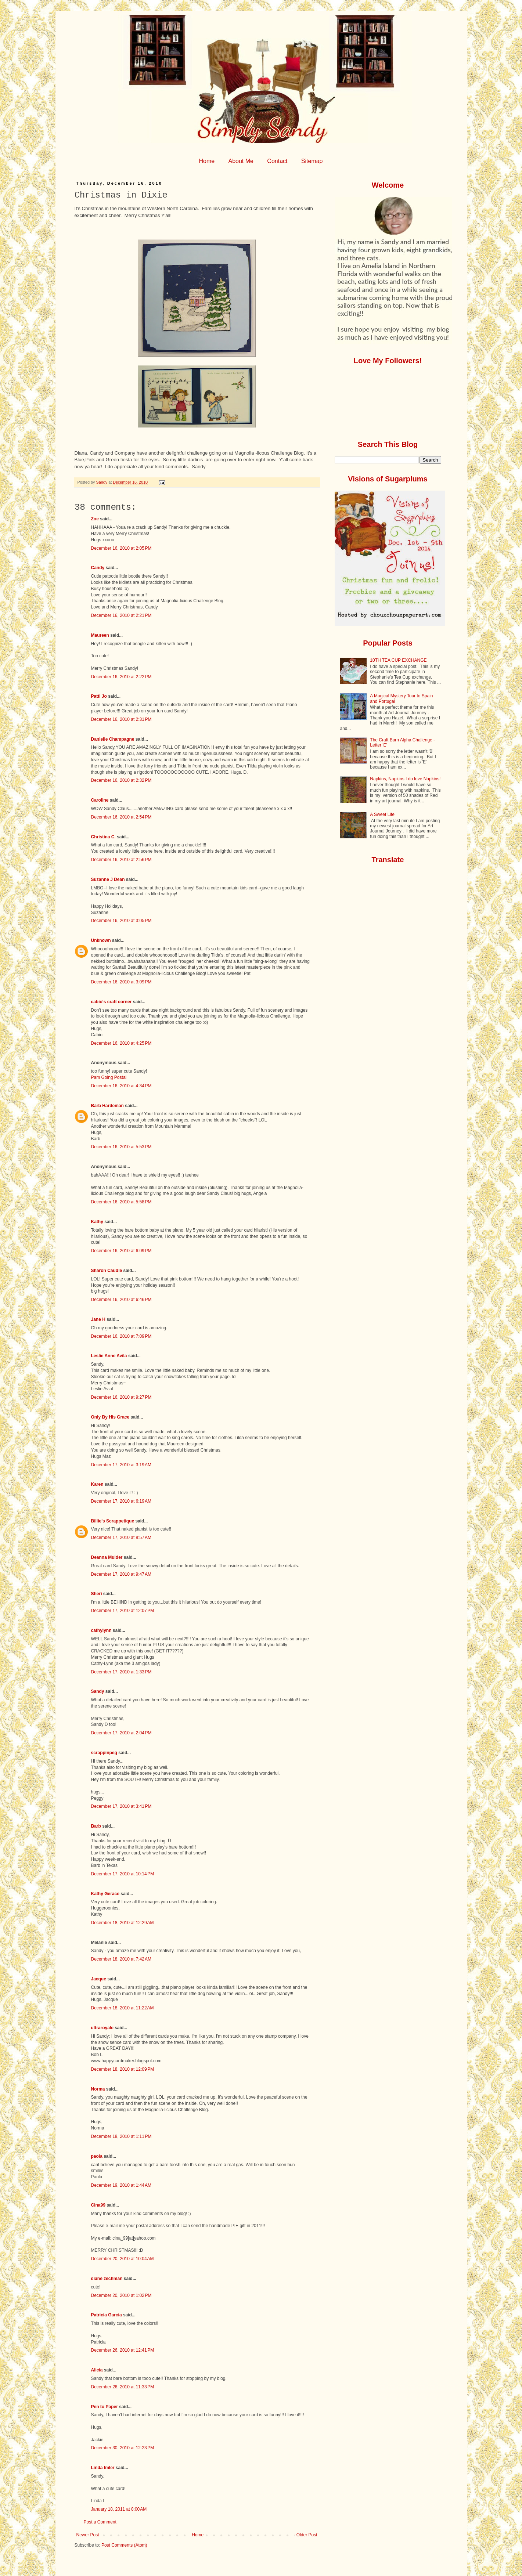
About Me (240, 161)
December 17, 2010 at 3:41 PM (121, 1806)
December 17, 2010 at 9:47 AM (121, 1574)
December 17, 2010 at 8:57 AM (121, 1537)
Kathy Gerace (105, 1893)
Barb (96, 1826)
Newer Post (87, 2534)
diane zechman (107, 2278)
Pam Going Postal (109, 1077)
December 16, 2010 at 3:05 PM (121, 920)
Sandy (97, 1691)
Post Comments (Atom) (124, 2545)
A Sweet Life (382, 814)
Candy (98, 567)
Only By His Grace (110, 1417)
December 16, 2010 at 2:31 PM (121, 719)
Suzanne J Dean (108, 879)
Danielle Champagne (112, 739)
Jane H (98, 1319)
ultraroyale (102, 2027)
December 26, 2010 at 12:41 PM (122, 2350)
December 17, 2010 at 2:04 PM (121, 1732)
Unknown (101, 940)
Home (207, 161)
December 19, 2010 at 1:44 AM (121, 2185)
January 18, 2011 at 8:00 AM (119, 2509)
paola (96, 2156)
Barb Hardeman (107, 1105)
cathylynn (101, 1630)
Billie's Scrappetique (112, 1521)
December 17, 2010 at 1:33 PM (121, 1671)
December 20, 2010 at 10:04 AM (122, 2258)
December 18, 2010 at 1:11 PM (121, 2136)
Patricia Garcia (106, 2314)
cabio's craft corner (111, 1001)
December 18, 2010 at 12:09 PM (122, 2069)
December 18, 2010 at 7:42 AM (121, 1959)
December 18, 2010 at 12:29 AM (122, 1922)
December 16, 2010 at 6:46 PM (121, 1299)
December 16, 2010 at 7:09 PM (121, 1336)
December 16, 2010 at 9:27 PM (121, 1397)
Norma (98, 2089)
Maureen (100, 635)
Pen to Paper (104, 2406)
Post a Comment (100, 2522)
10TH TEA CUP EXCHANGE (398, 660)
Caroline (100, 800)
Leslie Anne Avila (109, 1355)
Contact (277, 161)
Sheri (96, 1593)
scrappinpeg (104, 1752)
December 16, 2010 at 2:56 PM (121, 859)
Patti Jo (99, 696)
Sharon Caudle (106, 1270)
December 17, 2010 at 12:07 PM (122, 1610)
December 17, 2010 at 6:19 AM (121, 1501)
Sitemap (312, 161)
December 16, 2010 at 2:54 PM (121, 817)
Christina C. (103, 836)
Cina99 (98, 2205)
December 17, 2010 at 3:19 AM (121, 1464)
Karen (97, 1484)
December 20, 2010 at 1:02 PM (121, 2295)
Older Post (306, 2534)
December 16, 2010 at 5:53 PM (121, 1146)
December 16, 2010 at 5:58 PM (121, 1201)
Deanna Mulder (107, 1557)
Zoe (95, 518)
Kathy (97, 1221)
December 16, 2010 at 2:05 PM (121, 548)
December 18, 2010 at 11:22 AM (122, 2007)
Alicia (97, 2370)
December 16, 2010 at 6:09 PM (121, 1250)
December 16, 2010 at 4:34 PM (121, 1085)
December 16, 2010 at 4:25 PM (121, 1043)
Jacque (98, 1978)
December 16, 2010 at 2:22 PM (121, 676)
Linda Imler (103, 2467)
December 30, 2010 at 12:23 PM (122, 2447)
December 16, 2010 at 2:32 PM (121, 780)
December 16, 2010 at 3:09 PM (121, 981)
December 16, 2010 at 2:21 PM (121, 615)
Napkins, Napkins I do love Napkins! (405, 778)
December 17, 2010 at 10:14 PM (122, 1873)
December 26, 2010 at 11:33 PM (122, 2386)
